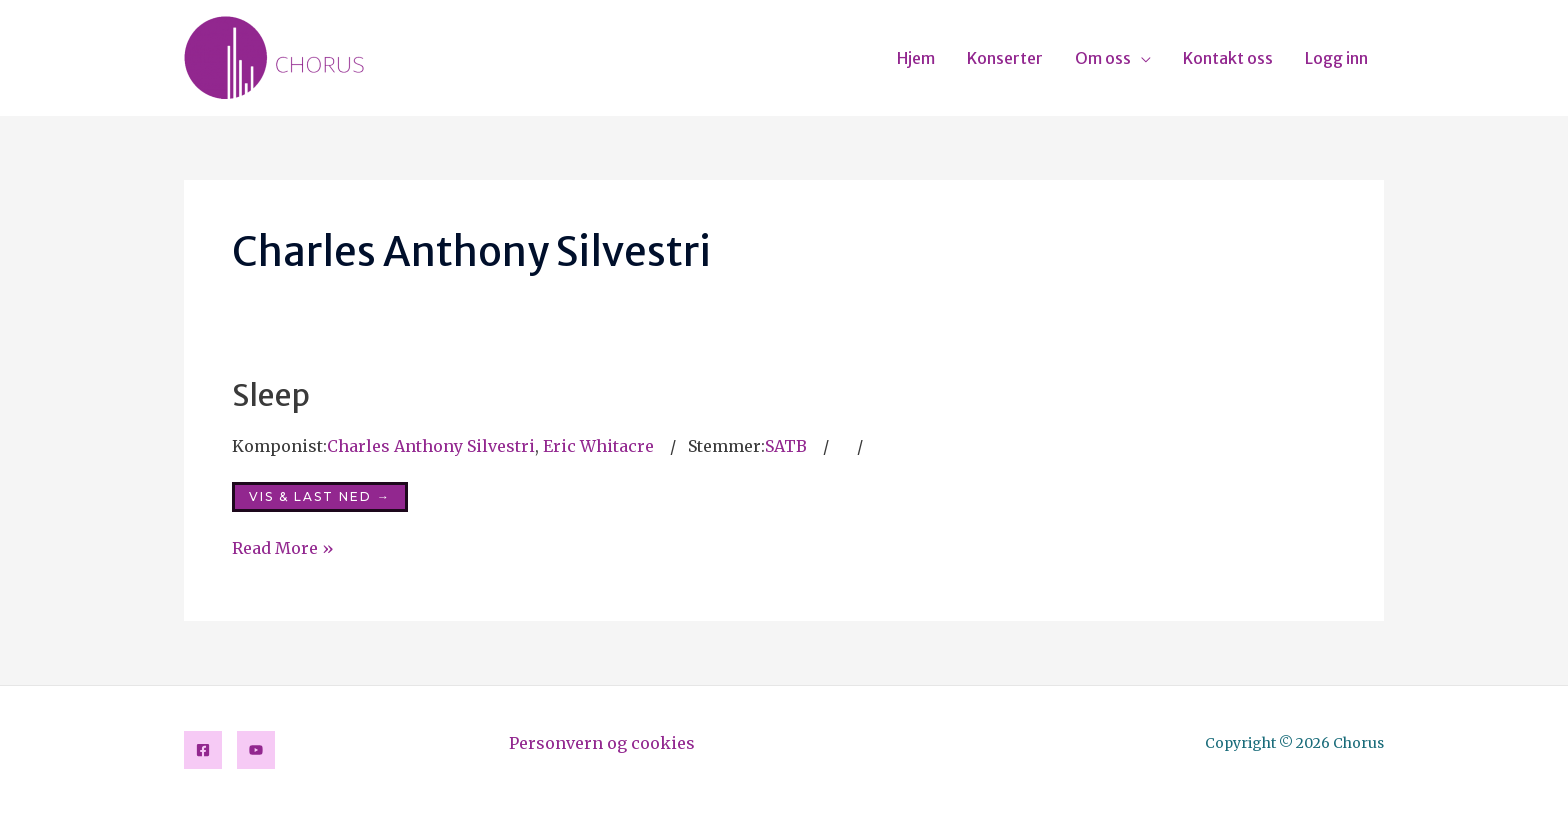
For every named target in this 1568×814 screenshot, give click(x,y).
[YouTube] (256, 750)
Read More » (283, 547)
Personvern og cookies (602, 743)
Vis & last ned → (320, 496)
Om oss (1103, 58)
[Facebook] (203, 750)
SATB (786, 446)
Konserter (1005, 58)
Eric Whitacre (598, 446)
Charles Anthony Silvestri (431, 446)
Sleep (271, 395)
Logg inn (1336, 58)
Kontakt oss (1228, 58)
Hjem (916, 58)
